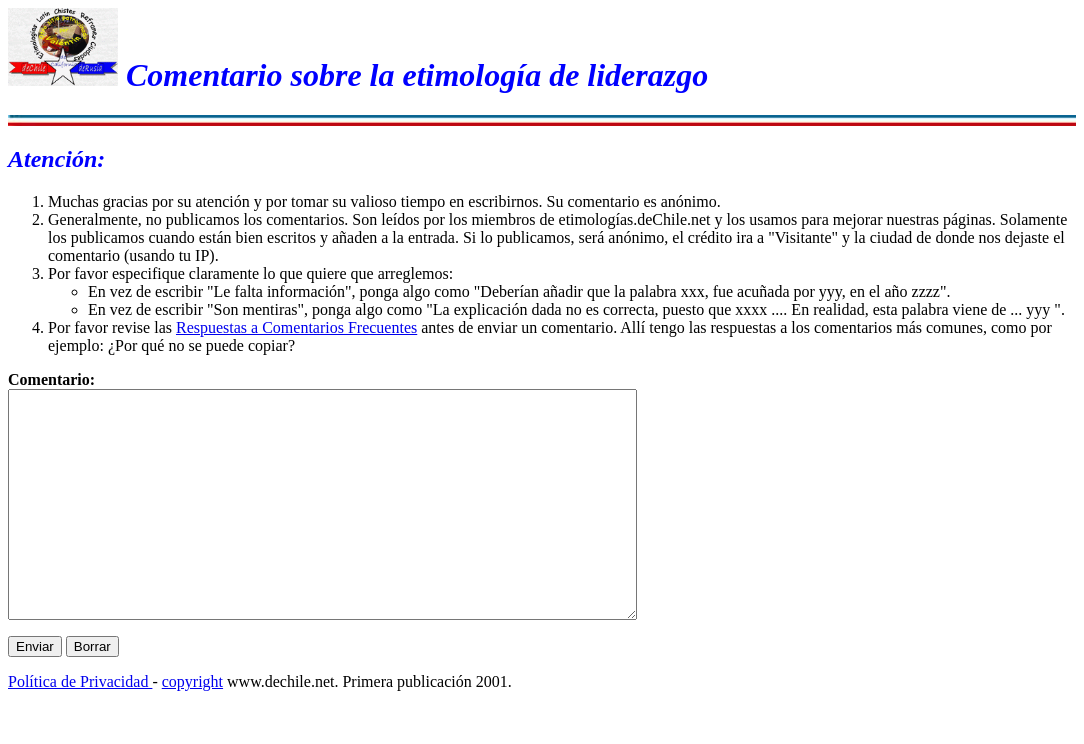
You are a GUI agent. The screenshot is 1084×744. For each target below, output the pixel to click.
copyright (192, 726)
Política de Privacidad (80, 726)
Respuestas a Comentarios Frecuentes (296, 327)
